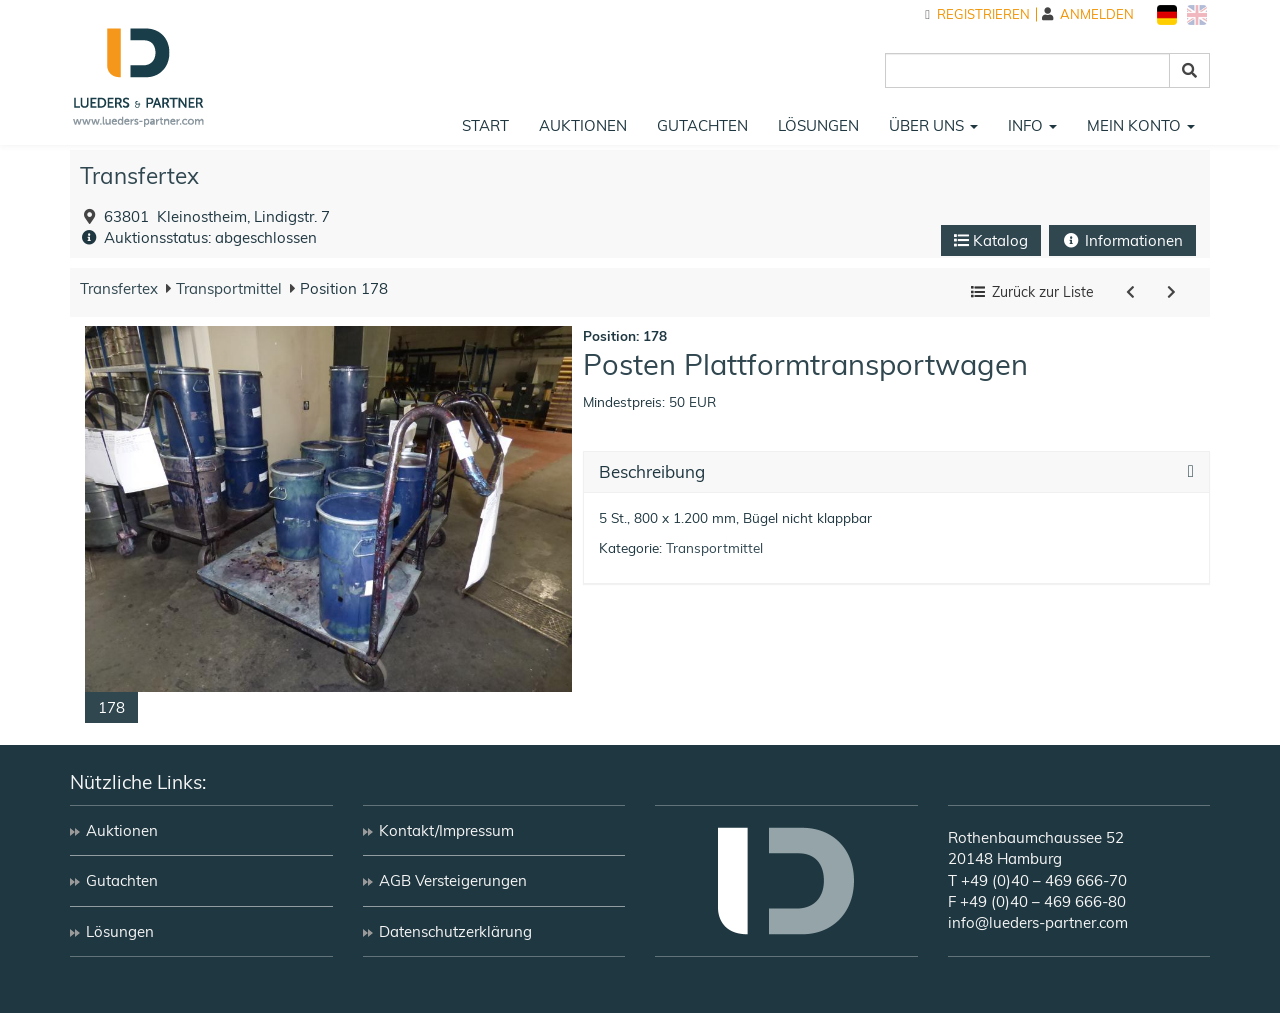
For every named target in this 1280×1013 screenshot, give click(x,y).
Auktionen (583, 125)
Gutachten (702, 125)
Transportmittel (227, 288)
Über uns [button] (933, 125)
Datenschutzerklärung (455, 931)
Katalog (991, 240)
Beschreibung (652, 472)
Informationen (1122, 240)
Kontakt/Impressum (446, 830)
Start (485, 125)
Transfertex (139, 175)
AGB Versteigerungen (453, 880)
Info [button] (1032, 125)
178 (111, 707)
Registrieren (977, 14)
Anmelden (1088, 14)
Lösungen (818, 125)
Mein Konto (1141, 125)
